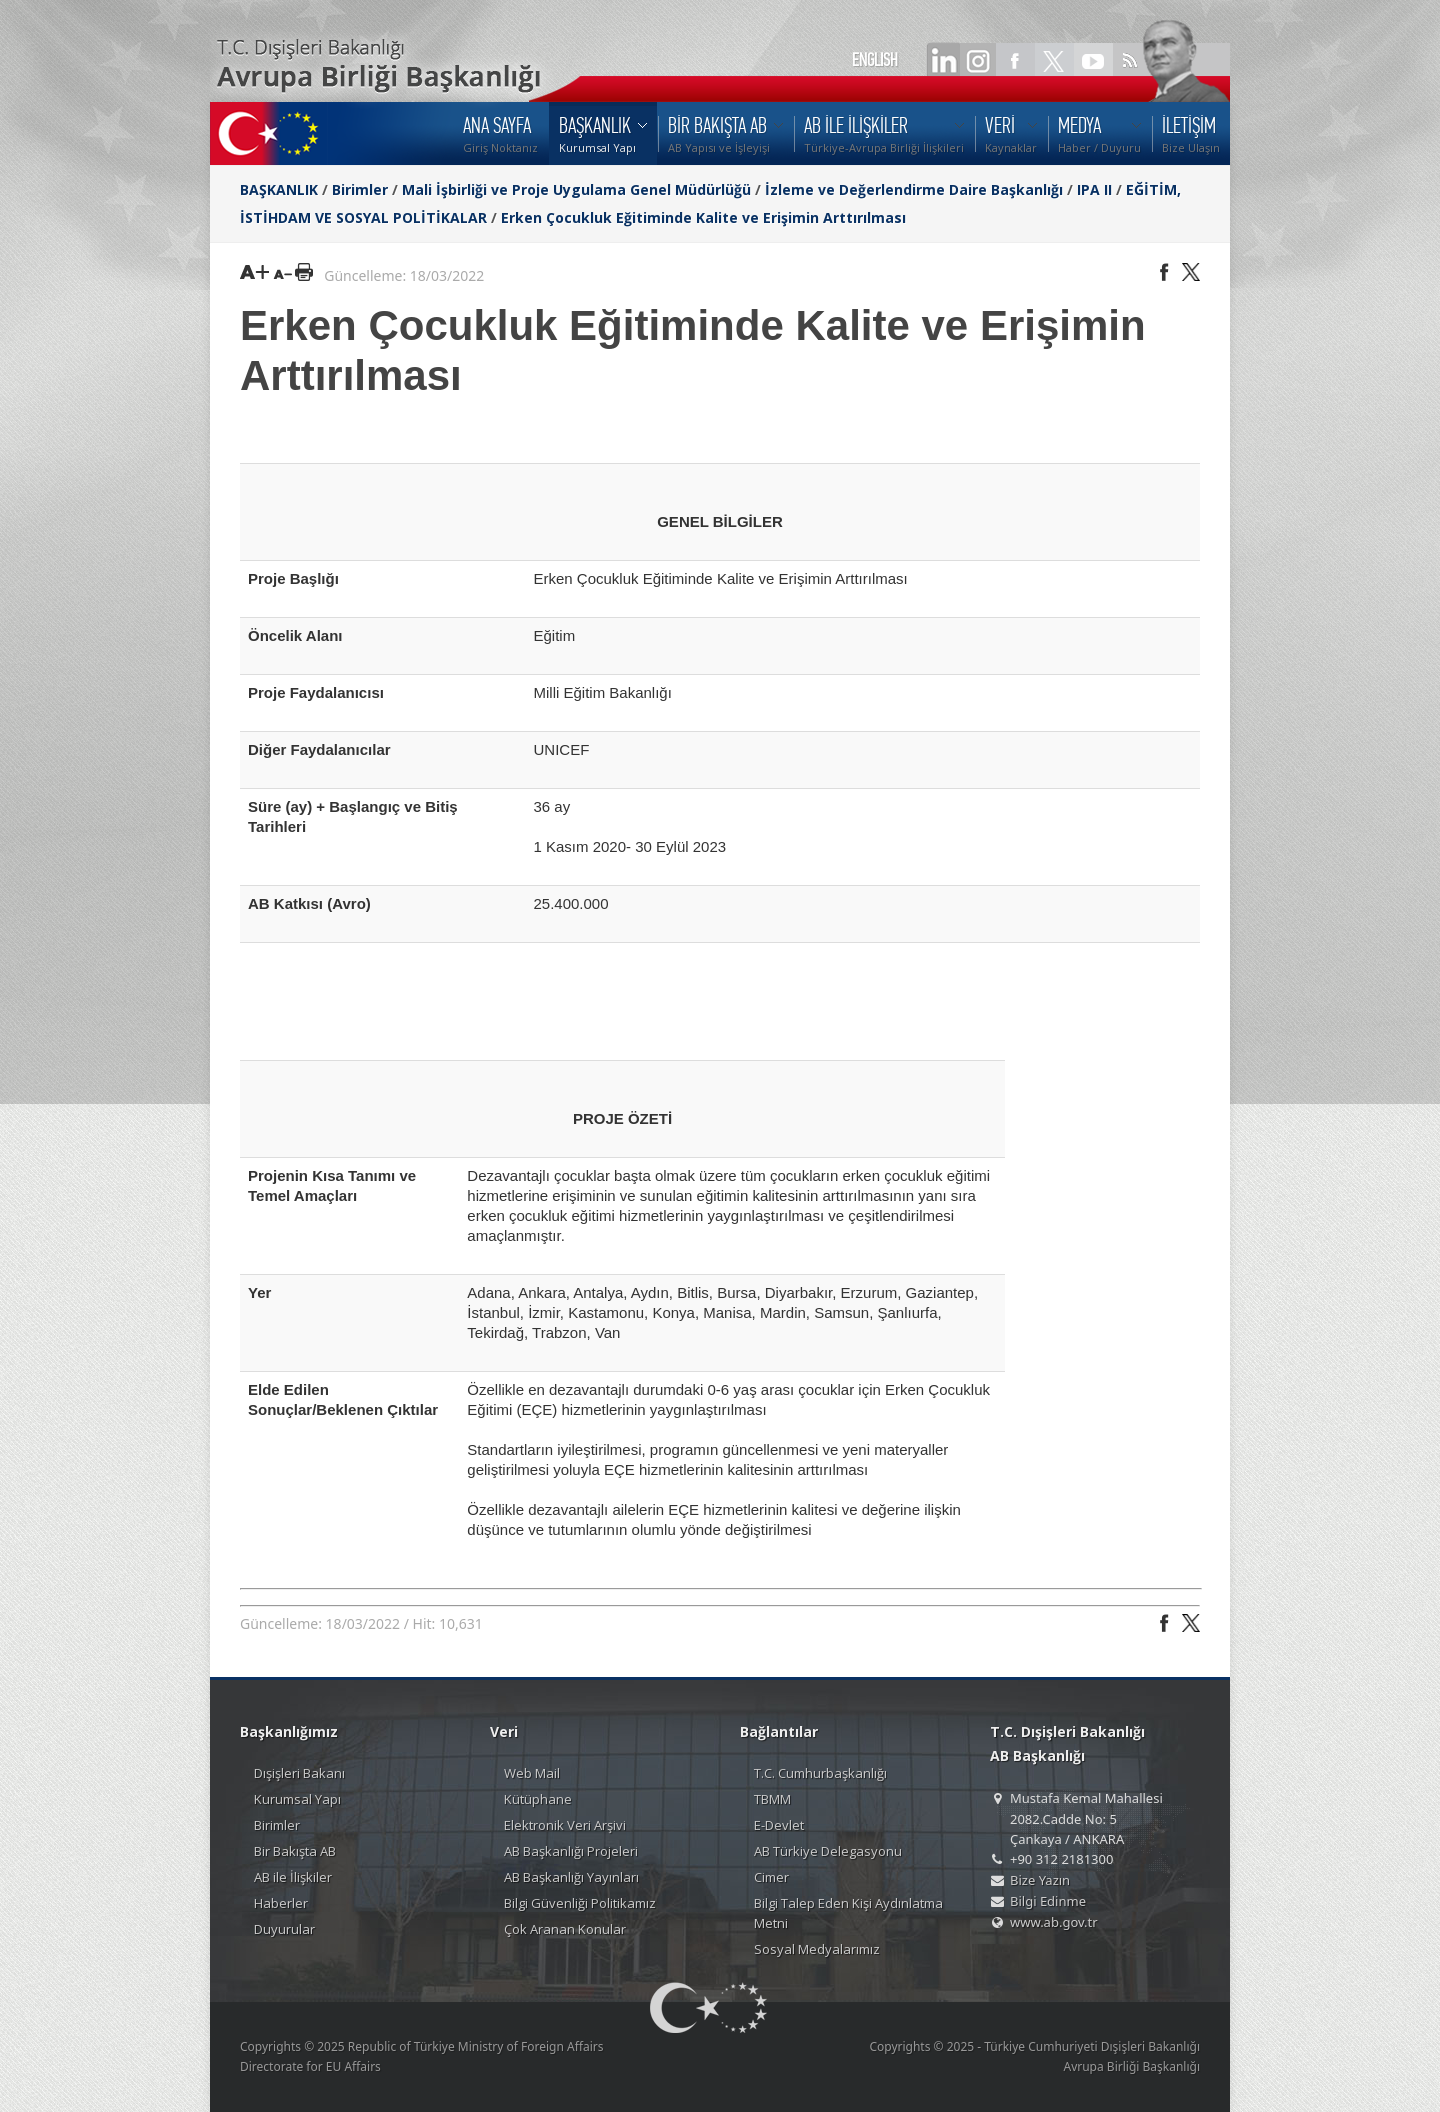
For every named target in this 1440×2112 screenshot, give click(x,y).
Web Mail (532, 1773)
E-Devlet (779, 1825)
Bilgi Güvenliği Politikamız (580, 1903)
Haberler (281, 1903)
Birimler (360, 189)
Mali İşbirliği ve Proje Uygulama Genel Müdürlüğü (576, 189)
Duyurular (284, 1929)
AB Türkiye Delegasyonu (828, 1851)
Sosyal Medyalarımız (817, 1949)
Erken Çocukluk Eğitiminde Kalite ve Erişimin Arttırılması (703, 217)
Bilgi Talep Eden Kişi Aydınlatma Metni (848, 1913)
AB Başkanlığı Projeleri (571, 1851)
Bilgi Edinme (1048, 1901)
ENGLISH (875, 60)
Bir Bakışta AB (295, 1851)
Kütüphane (538, 1799)
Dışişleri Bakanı (299, 1773)
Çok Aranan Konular (565, 1929)
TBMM (772, 1799)
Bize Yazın (1040, 1880)
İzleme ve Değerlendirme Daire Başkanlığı (914, 189)
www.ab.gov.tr (1054, 1922)
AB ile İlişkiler (293, 1877)
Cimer (771, 1877)
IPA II (1094, 189)
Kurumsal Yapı (297, 1799)
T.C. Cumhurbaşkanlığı (820, 1773)
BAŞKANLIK (279, 189)
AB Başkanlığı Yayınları (571, 1877)
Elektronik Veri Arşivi (565, 1825)
